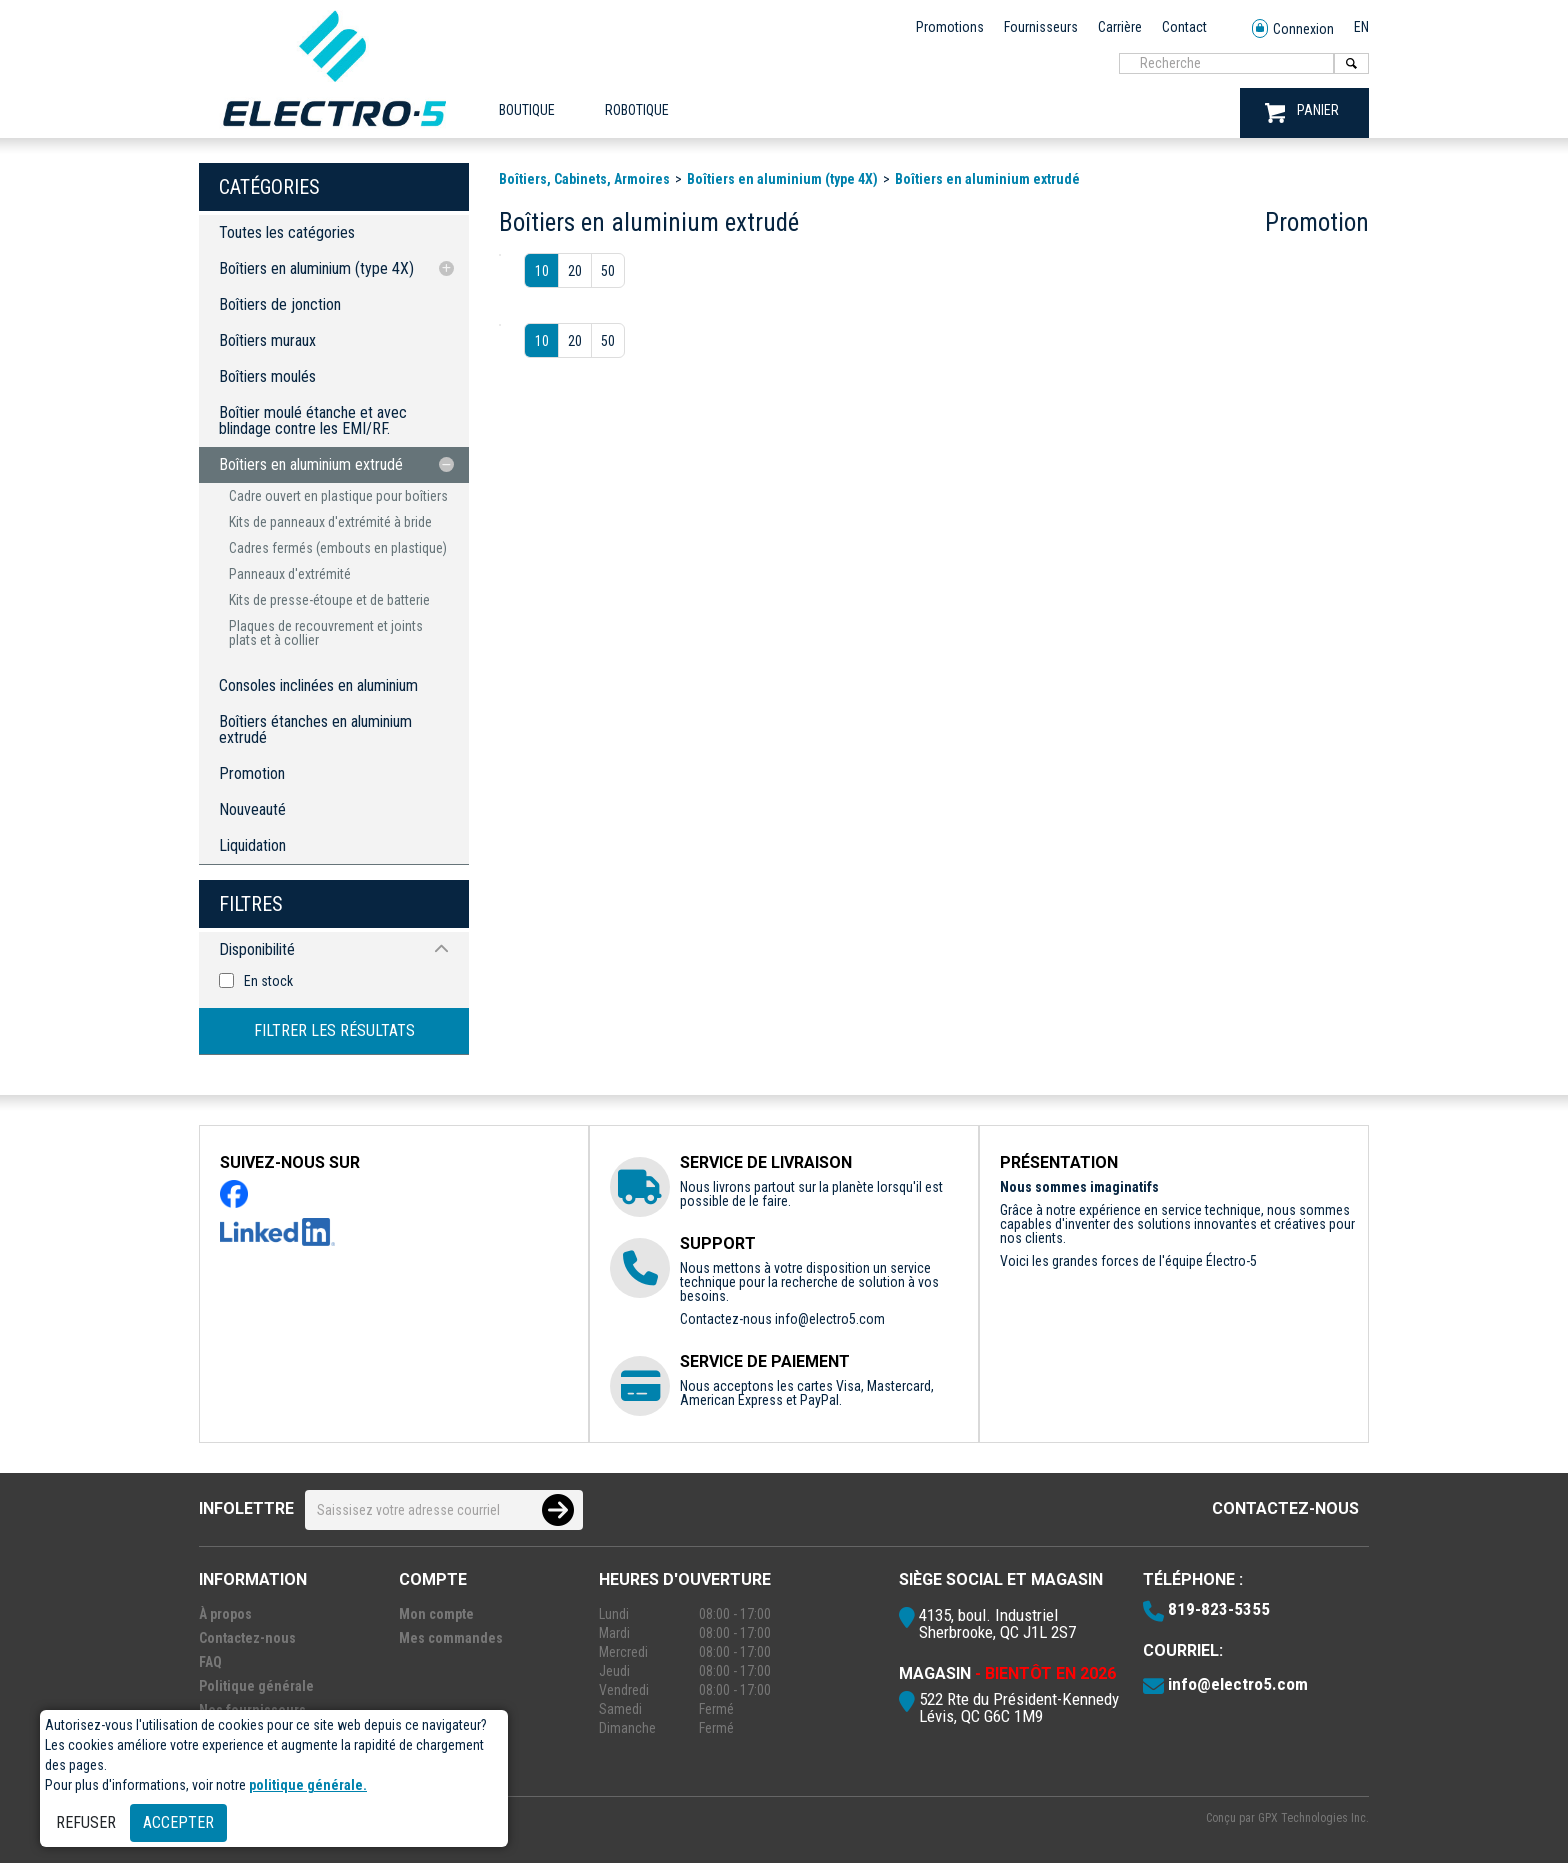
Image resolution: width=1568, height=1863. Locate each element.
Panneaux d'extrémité (290, 574)
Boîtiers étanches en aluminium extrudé (315, 729)
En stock (268, 981)
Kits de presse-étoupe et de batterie (329, 600)
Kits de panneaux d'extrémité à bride (330, 522)
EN (1361, 27)
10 (542, 271)
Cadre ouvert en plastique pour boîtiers (338, 496)
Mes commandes (451, 1638)
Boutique (527, 110)
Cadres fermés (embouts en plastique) (338, 548)
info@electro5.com (830, 1319)
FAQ (210, 1662)
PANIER (1302, 112)
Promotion (252, 773)
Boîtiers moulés (267, 376)
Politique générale (256, 1686)
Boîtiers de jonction (280, 304)
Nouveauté (252, 809)
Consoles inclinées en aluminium (318, 685)
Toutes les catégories (287, 232)
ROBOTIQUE (637, 110)
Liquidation (252, 845)
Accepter (178, 1822)
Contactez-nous (1285, 1508)
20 (575, 271)
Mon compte (436, 1614)
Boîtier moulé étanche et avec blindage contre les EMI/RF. (313, 420)
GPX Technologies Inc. (1313, 1818)
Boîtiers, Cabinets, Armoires (584, 179)
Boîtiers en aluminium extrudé (311, 464)
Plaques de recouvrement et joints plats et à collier (326, 633)
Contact (1184, 27)
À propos (225, 1614)
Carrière (1120, 27)
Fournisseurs (1041, 27)
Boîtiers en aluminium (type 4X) (316, 268)
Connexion (1293, 29)
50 (608, 271)
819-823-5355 (1219, 1609)
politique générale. (308, 1785)
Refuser (86, 1822)
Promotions (950, 27)
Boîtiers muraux (267, 340)
